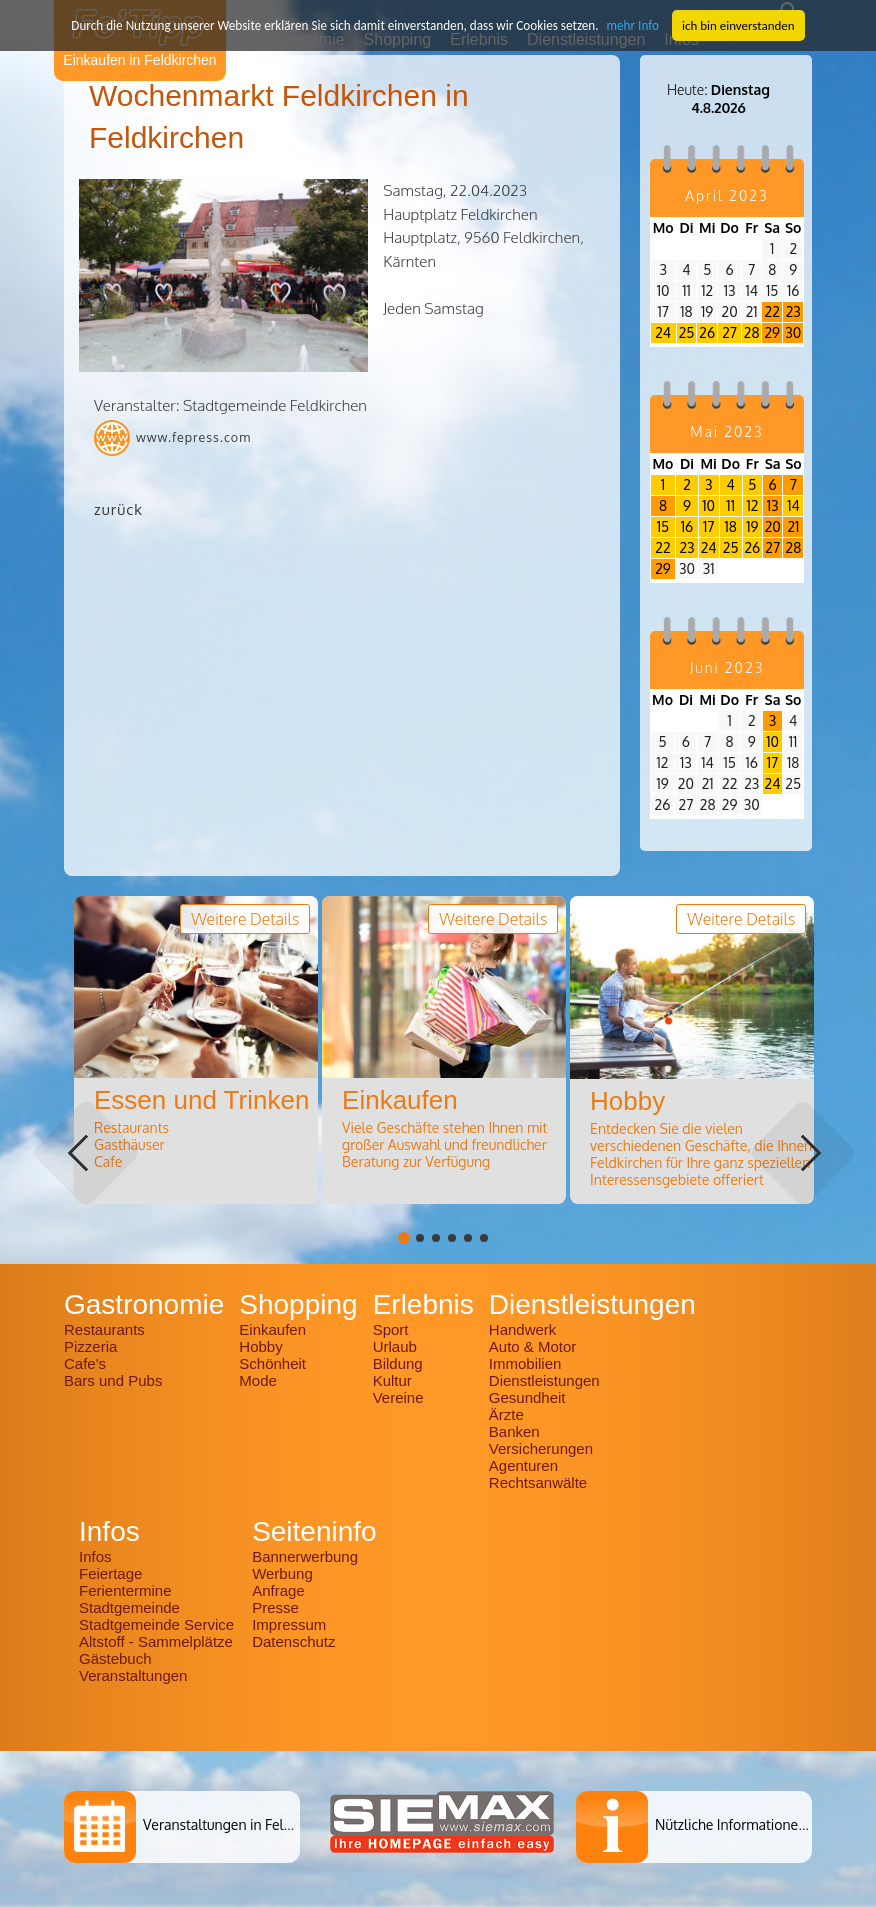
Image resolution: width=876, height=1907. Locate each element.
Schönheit (272, 1363)
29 (772, 332)
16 (687, 526)
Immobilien (525, 1363)
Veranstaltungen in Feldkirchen (240, 1824)
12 (752, 505)
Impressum (289, 1624)
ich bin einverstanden (734, 24)
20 (773, 526)
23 (793, 311)
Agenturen (523, 1465)
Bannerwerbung (305, 1556)
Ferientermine (125, 1590)
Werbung (282, 1573)
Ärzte (506, 1414)
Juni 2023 (727, 667)
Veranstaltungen (133, 1675)
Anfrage (278, 1590)
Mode (258, 1380)
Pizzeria (90, 1346)
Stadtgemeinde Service (156, 1624)
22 (772, 311)
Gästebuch (115, 1658)
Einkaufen (272, 1329)
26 (707, 332)
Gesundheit (527, 1397)
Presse (275, 1607)
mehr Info (630, 24)
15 (663, 526)
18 (730, 526)
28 (752, 332)
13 (773, 505)
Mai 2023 (726, 431)
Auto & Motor (533, 1346)
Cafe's (85, 1363)
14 (793, 505)
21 (793, 526)
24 (663, 332)
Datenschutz (293, 1641)
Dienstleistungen (544, 1380)
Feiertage (110, 1573)
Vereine (398, 1397)
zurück (118, 509)
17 (708, 526)
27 (729, 332)
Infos (95, 1556)
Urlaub (395, 1346)
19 (752, 526)
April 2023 (726, 195)
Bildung (398, 1363)
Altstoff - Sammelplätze (158, 1641)
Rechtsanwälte (538, 1482)
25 (687, 332)
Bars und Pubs (113, 1380)
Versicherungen (541, 1448)
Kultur (392, 1380)
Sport (391, 1329)
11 (730, 505)
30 (793, 332)
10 (708, 505)
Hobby (260, 1346)
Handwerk (523, 1329)
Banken (514, 1431)
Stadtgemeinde (129, 1607)
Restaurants (104, 1329)
